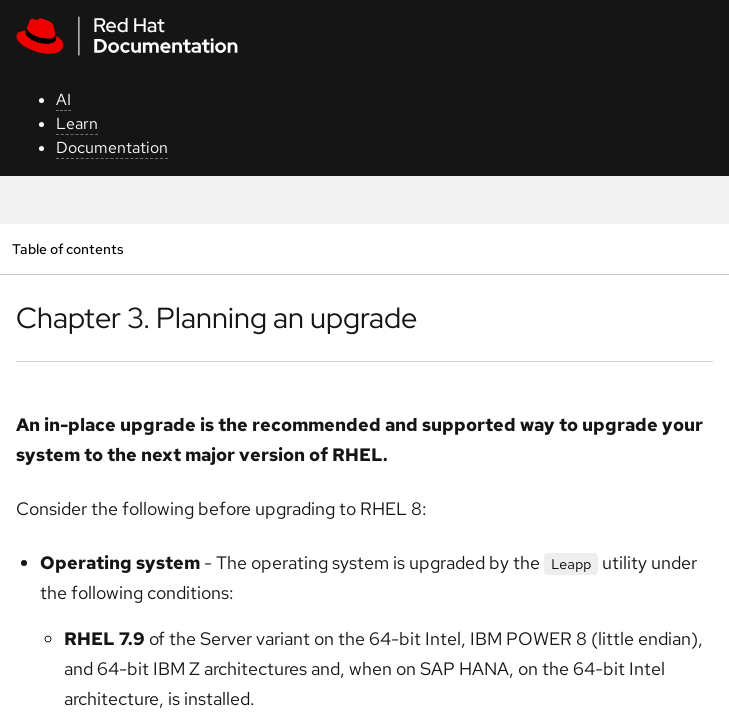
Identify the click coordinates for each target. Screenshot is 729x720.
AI (63, 99)
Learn (77, 123)
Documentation (112, 147)
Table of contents (67, 248)
